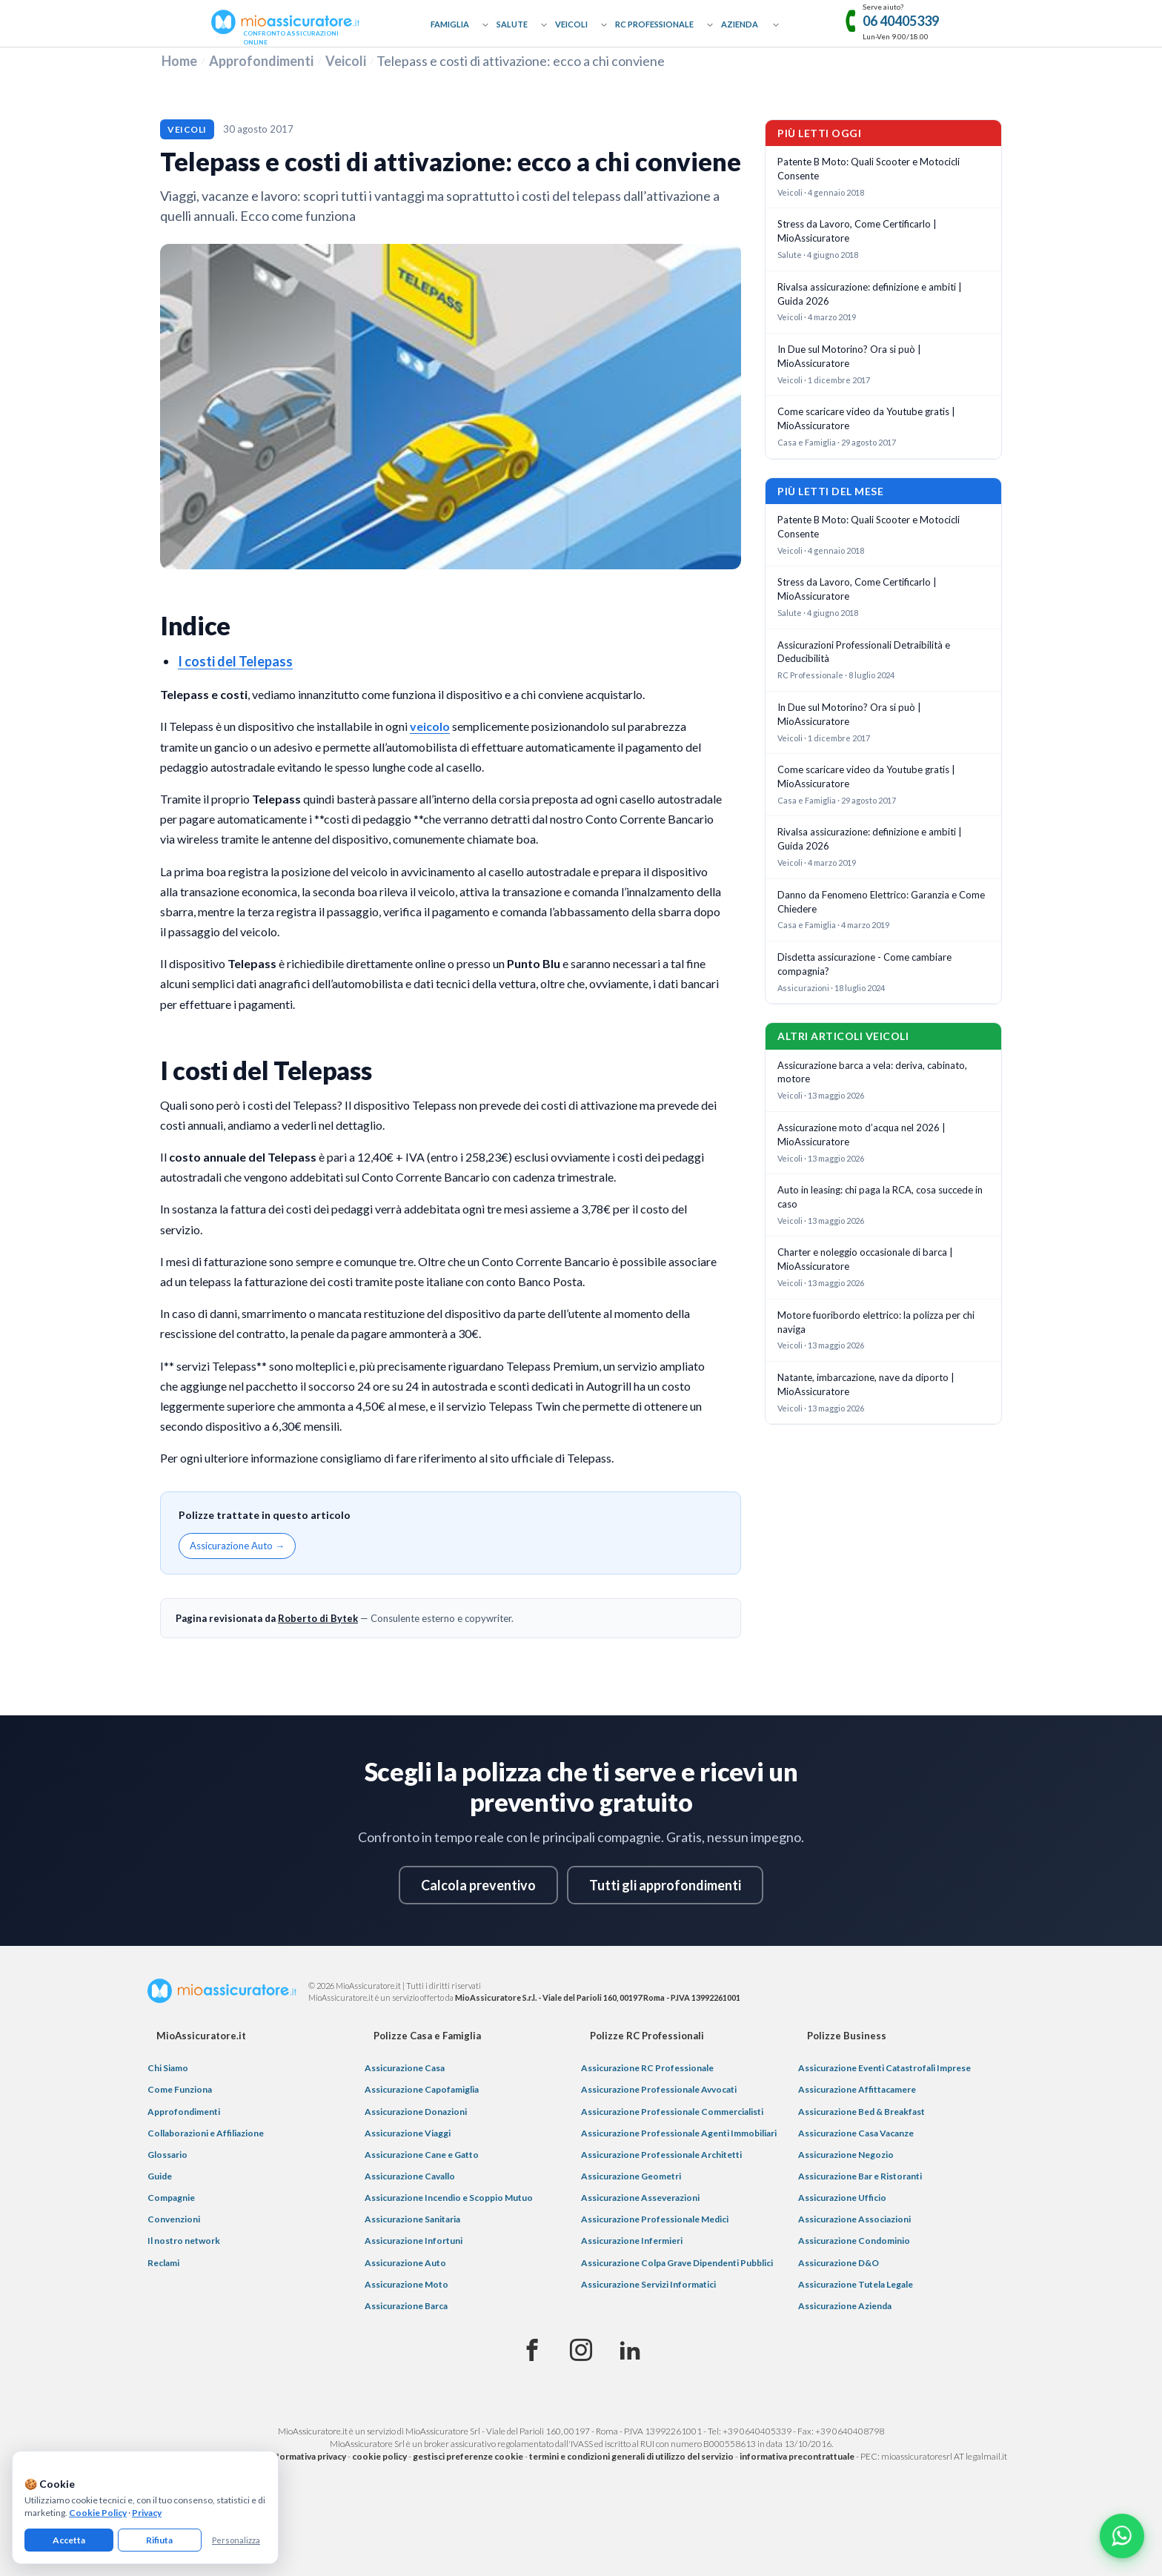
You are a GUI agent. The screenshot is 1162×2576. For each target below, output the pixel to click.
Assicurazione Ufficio (842, 2197)
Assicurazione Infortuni (413, 2240)
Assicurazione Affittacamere (857, 2089)
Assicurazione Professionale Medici (654, 2219)
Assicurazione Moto (406, 2284)
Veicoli (571, 24)
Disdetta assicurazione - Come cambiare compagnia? (864, 964)
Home (179, 61)
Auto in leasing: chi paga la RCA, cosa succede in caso (880, 1197)
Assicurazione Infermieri (632, 2240)
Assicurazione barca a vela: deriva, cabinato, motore (872, 1072)
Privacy (147, 2512)
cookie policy (379, 2456)
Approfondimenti (261, 61)
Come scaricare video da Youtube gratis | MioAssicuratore (866, 418)
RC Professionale (654, 24)
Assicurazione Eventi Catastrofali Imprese (884, 2067)
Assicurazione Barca (406, 2305)
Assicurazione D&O (838, 2262)
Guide (159, 2176)
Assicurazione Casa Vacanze (856, 2133)
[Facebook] (532, 2350)
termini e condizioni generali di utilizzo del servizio (631, 2456)
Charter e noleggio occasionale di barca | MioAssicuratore (865, 1259)
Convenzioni (173, 2219)
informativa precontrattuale (797, 2456)
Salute (512, 24)
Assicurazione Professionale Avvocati (659, 2089)
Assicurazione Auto (405, 2262)
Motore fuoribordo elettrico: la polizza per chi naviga (876, 1322)
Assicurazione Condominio (854, 2240)
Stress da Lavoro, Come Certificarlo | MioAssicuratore (857, 231)
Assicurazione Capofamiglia (422, 2089)
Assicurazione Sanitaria (412, 2219)
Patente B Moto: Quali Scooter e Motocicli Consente (868, 169)
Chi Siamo (167, 2067)
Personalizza (236, 2540)
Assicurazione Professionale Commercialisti (672, 2111)
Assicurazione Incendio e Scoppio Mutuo (449, 2197)
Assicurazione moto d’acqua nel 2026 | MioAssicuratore (861, 1135)
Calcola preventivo (478, 1885)
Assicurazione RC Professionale (647, 2067)
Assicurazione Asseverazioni (640, 2197)
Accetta (69, 2540)
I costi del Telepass (235, 661)
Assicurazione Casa (405, 2067)
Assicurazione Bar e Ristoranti (860, 2176)
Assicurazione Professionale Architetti (661, 2154)
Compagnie (171, 2197)
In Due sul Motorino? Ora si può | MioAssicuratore (849, 356)
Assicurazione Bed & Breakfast (861, 2111)
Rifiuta (159, 2540)
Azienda (739, 24)
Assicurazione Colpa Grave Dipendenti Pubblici (677, 2262)
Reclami (163, 2262)
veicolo (430, 726)
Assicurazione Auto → (237, 1546)
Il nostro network (183, 2240)
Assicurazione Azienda (845, 2305)
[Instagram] (581, 2350)
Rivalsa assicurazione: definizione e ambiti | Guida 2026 (869, 294)
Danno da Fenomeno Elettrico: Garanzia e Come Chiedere (881, 902)
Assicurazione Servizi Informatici (648, 2284)
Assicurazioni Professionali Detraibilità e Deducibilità (863, 652)
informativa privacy (307, 2456)
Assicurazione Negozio (846, 2154)
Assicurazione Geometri (631, 2176)
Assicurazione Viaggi (408, 2133)
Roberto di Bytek (318, 1618)
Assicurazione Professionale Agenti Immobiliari (679, 2133)
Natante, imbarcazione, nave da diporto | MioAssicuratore (865, 1384)
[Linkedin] (630, 2350)
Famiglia (450, 24)
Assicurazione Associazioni (854, 2219)
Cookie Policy (98, 2512)
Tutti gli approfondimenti (665, 1885)
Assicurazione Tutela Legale (855, 2284)
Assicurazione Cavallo (410, 2176)
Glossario (167, 2154)
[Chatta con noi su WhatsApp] (1122, 2536)
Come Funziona (179, 2089)
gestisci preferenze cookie (468, 2456)
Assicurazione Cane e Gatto (422, 2154)
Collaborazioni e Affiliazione (205, 2133)
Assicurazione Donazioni (416, 2111)
